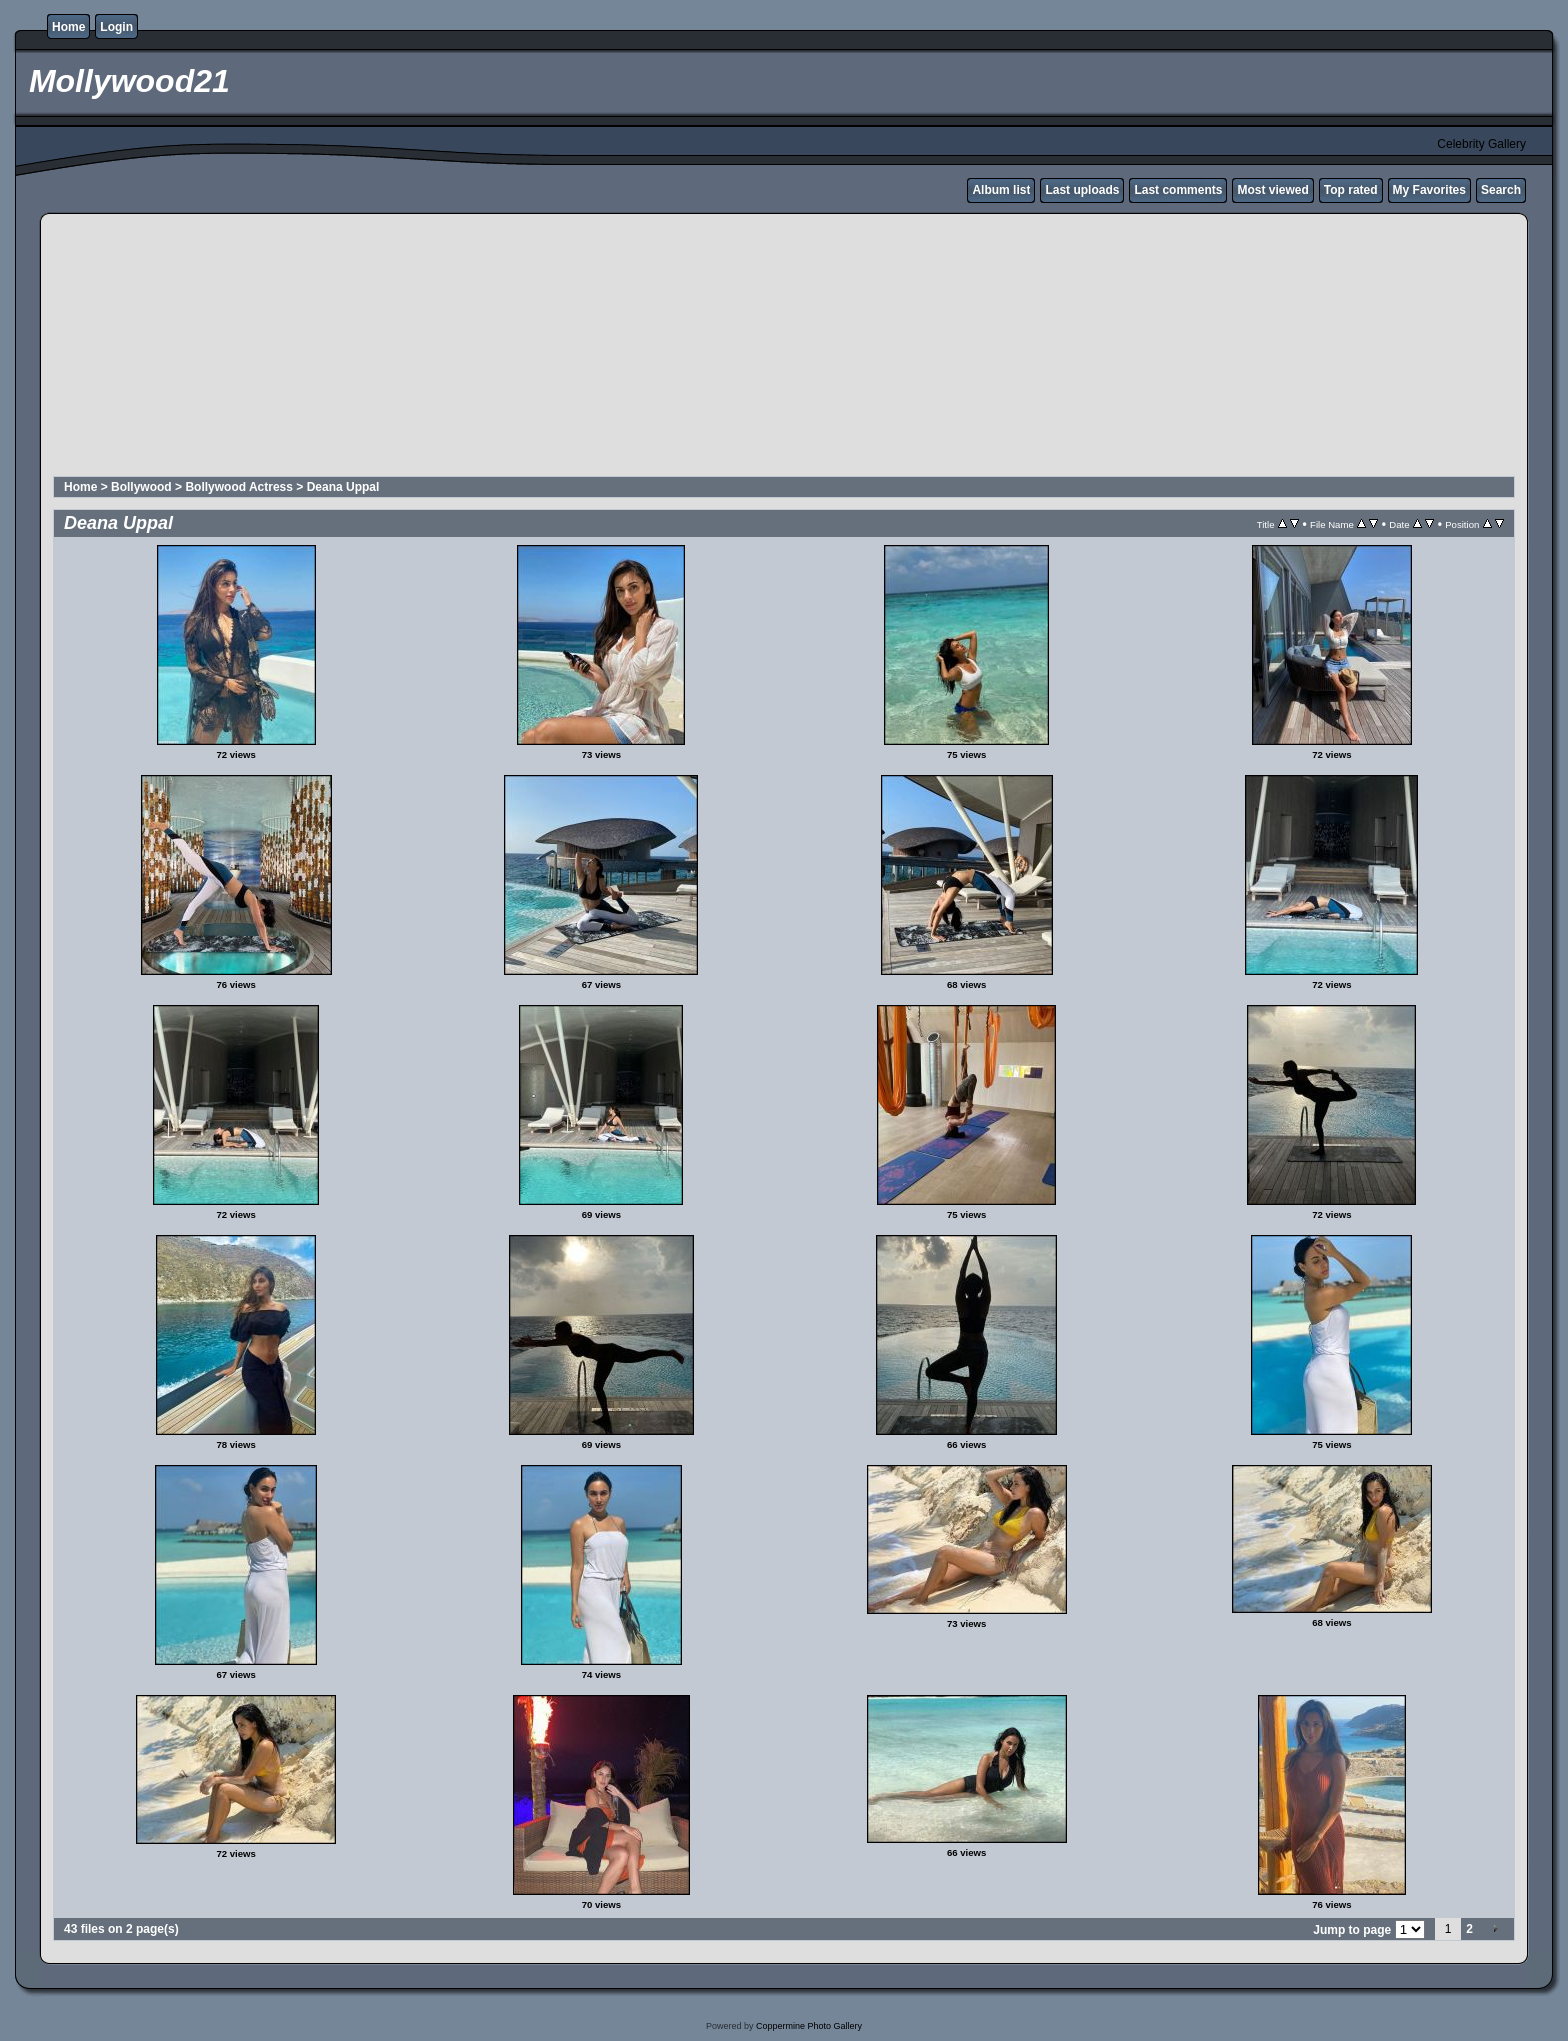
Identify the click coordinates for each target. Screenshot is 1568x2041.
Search (1501, 190)
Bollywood (141, 487)
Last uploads (1082, 190)
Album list (1001, 190)
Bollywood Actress (239, 487)
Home (68, 27)
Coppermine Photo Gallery (809, 2026)
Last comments (1178, 190)
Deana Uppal (343, 487)
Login (116, 27)
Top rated (1351, 190)
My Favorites (1429, 190)
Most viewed (1272, 190)
